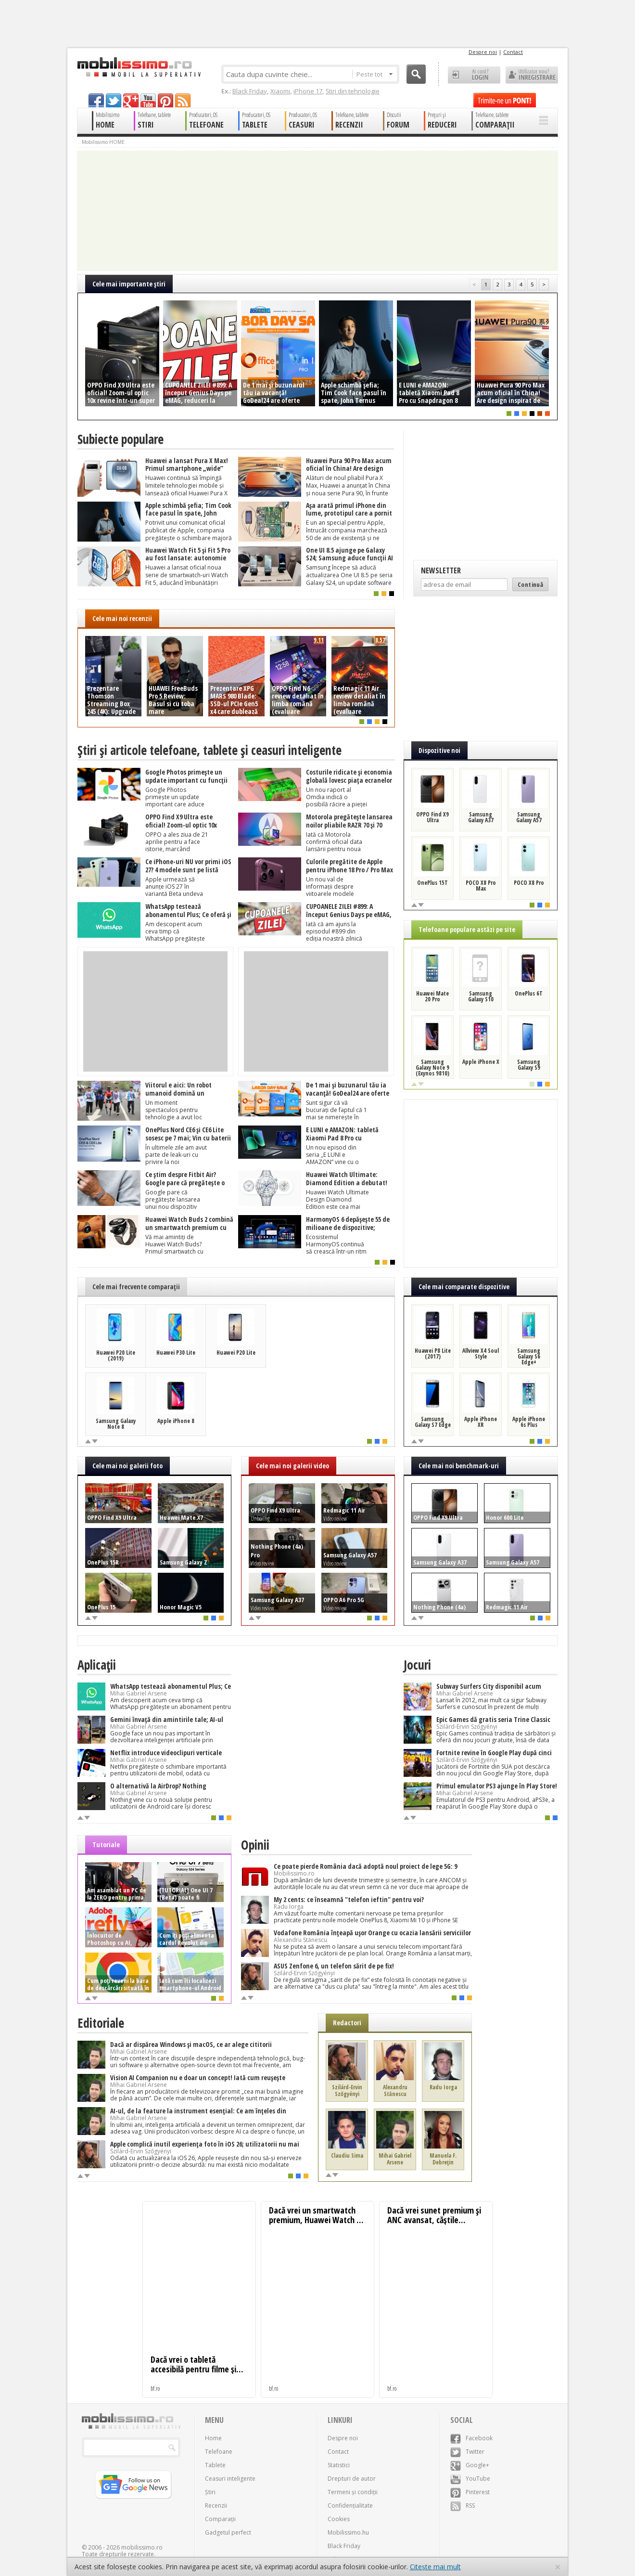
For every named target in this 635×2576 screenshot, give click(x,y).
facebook (96, 100)
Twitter (467, 2451)
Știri (210, 2492)
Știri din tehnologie (353, 91)
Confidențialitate (350, 2505)
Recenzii (216, 2505)
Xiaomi (280, 91)
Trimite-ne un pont (504, 100)
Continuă (530, 584)
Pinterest (470, 2492)
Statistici (339, 2465)
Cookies (339, 2519)
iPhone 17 (307, 91)
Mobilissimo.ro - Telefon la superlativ (139, 67)
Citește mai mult (435, 2566)
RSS (462, 2505)
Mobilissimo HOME (103, 142)
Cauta (416, 74)
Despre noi (483, 51)
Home (213, 2438)
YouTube (470, 2478)
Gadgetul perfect (228, 2532)
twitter (113, 100)
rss (182, 100)
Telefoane (218, 2451)
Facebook (471, 2438)
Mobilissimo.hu (348, 2532)
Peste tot (374, 74)
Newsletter (441, 570)
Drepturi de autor (352, 2478)
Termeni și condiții (353, 2492)
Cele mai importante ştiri (128, 283)
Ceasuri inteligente (230, 2478)
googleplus (131, 100)
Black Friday (249, 91)
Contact (513, 51)
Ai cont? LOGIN (474, 75)
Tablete (215, 2465)
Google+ (469, 2465)
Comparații (220, 2519)
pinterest (165, 100)
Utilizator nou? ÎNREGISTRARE (532, 75)
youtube (148, 100)
